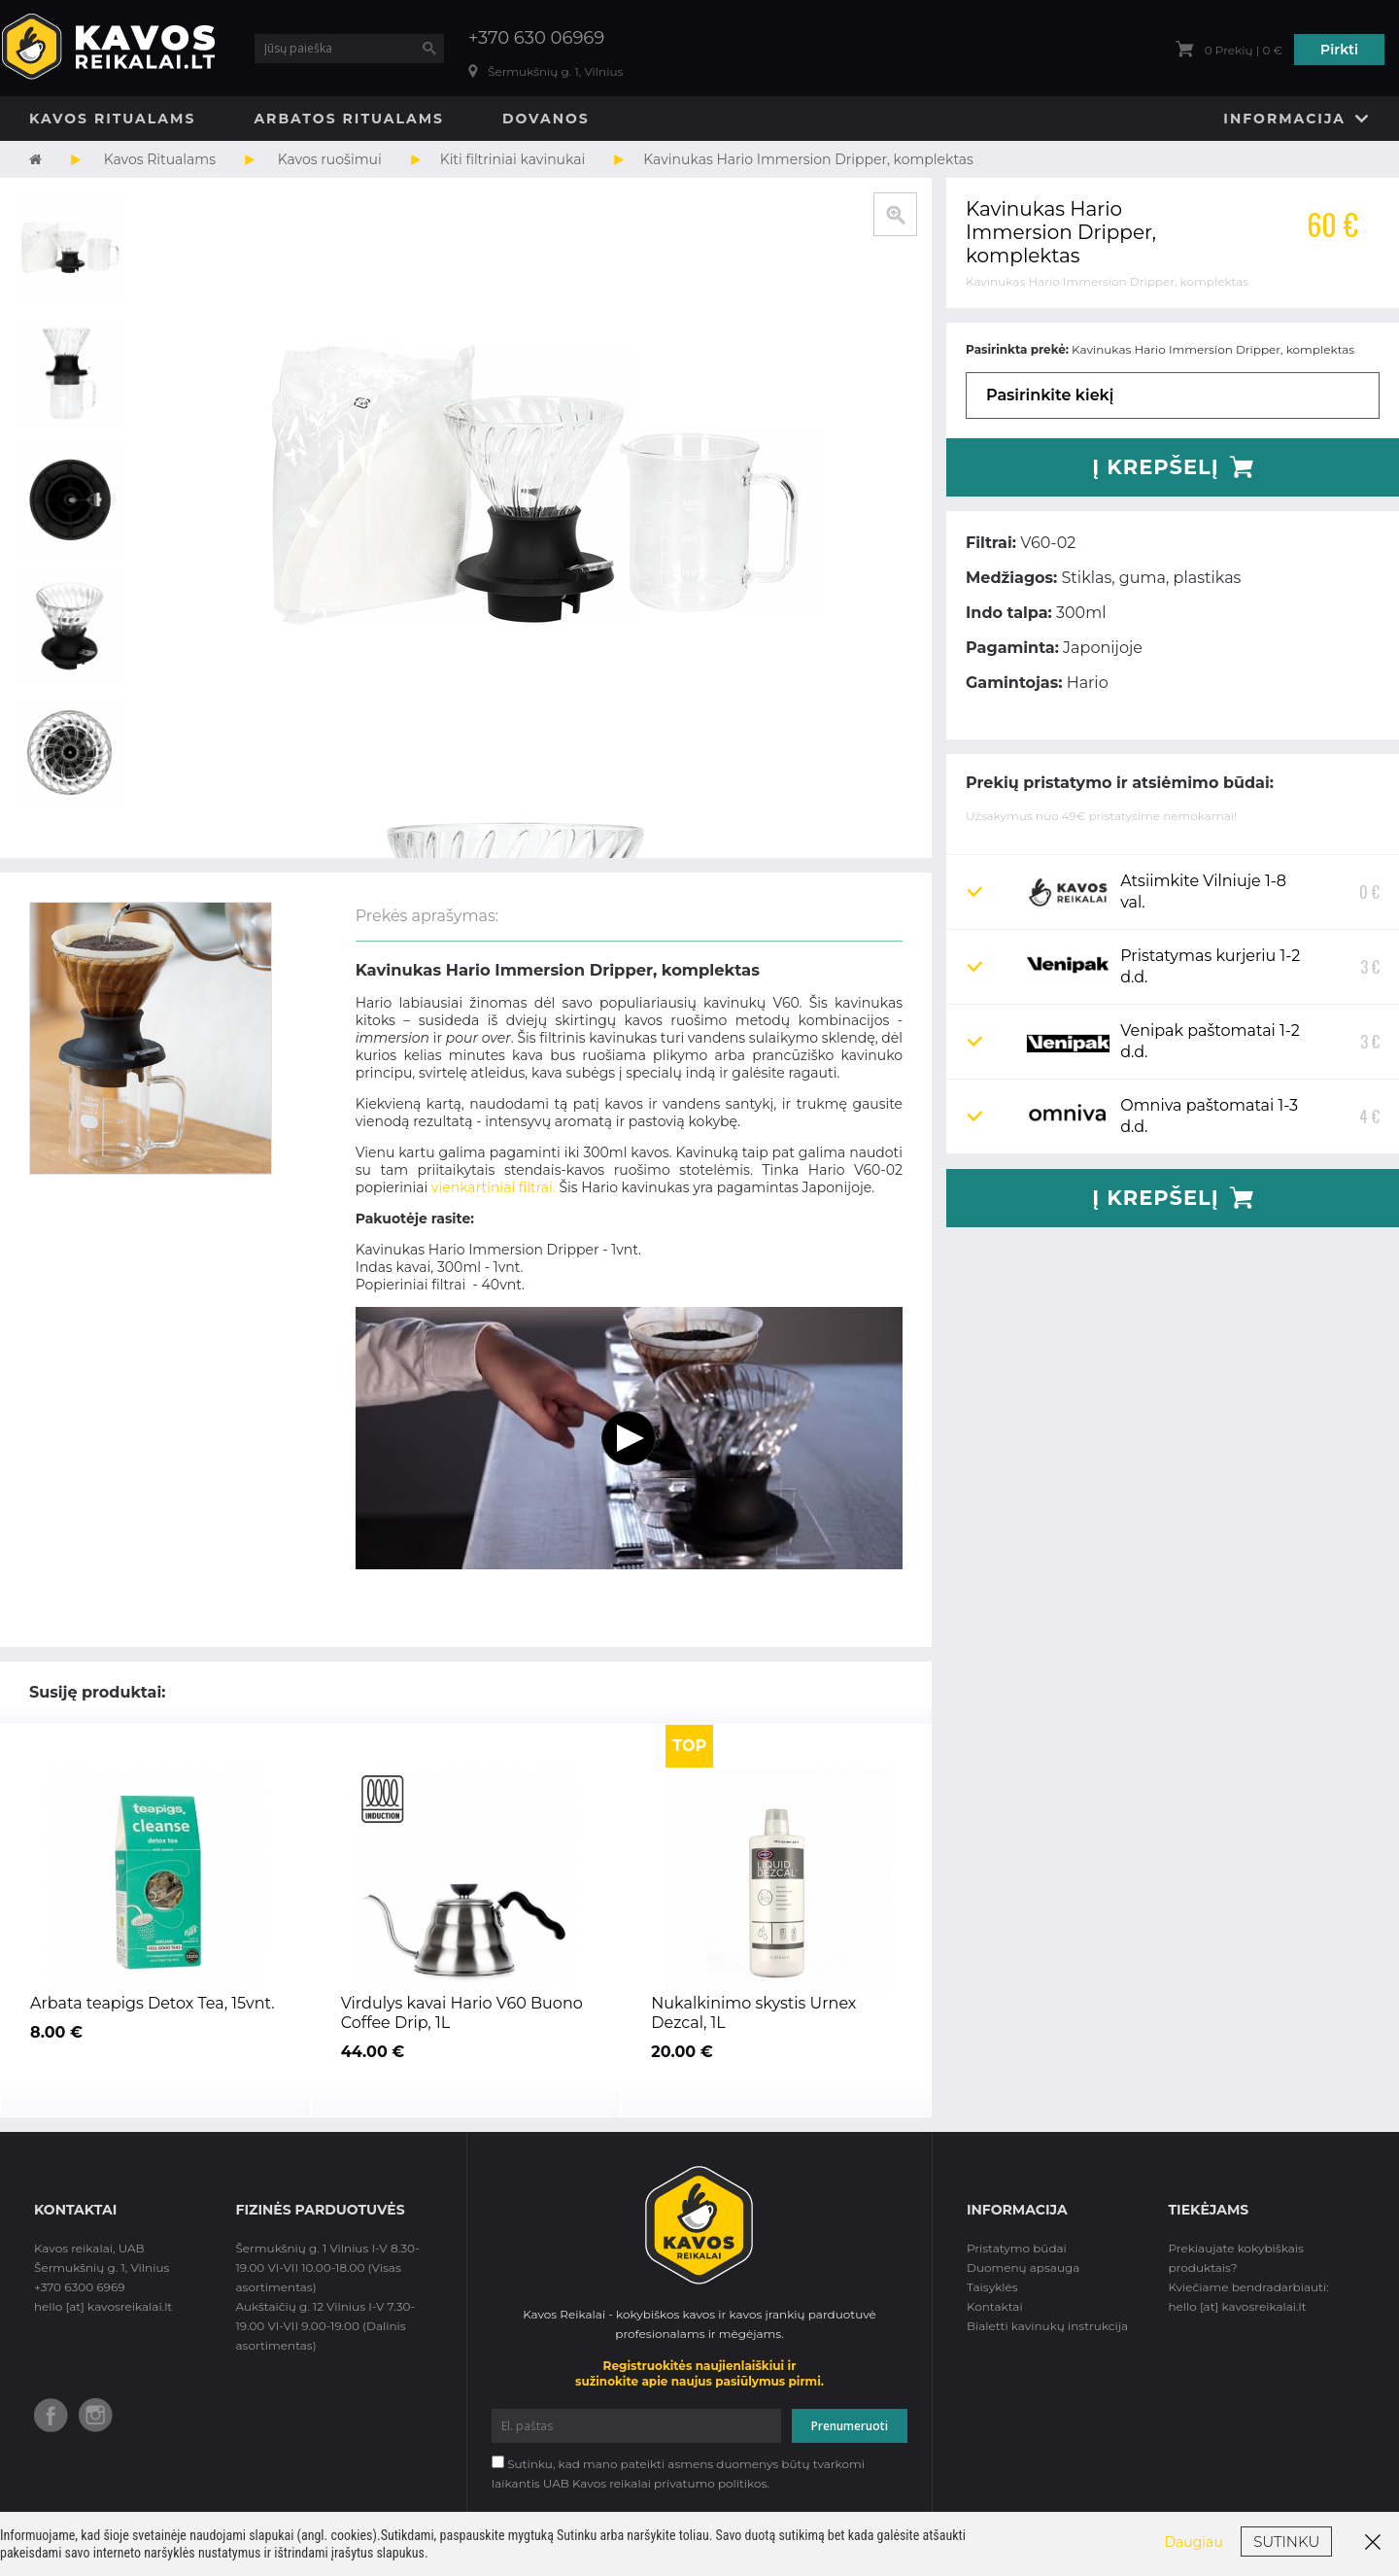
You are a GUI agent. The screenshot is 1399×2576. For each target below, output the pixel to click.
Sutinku (1286, 2541)
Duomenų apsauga (1023, 2267)
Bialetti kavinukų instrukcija (1047, 2325)
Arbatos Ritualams (349, 118)
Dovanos (546, 118)
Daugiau (1194, 2542)
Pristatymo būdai (1017, 2248)
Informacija (1284, 118)
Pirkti (1339, 49)
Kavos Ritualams (112, 118)
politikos (742, 2483)
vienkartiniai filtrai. (493, 1187)
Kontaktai (995, 2306)
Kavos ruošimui (330, 159)
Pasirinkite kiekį (1049, 395)
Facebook (51, 2415)
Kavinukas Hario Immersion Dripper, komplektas (808, 159)
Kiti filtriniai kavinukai (513, 159)
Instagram (96, 2415)
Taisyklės (992, 2287)
